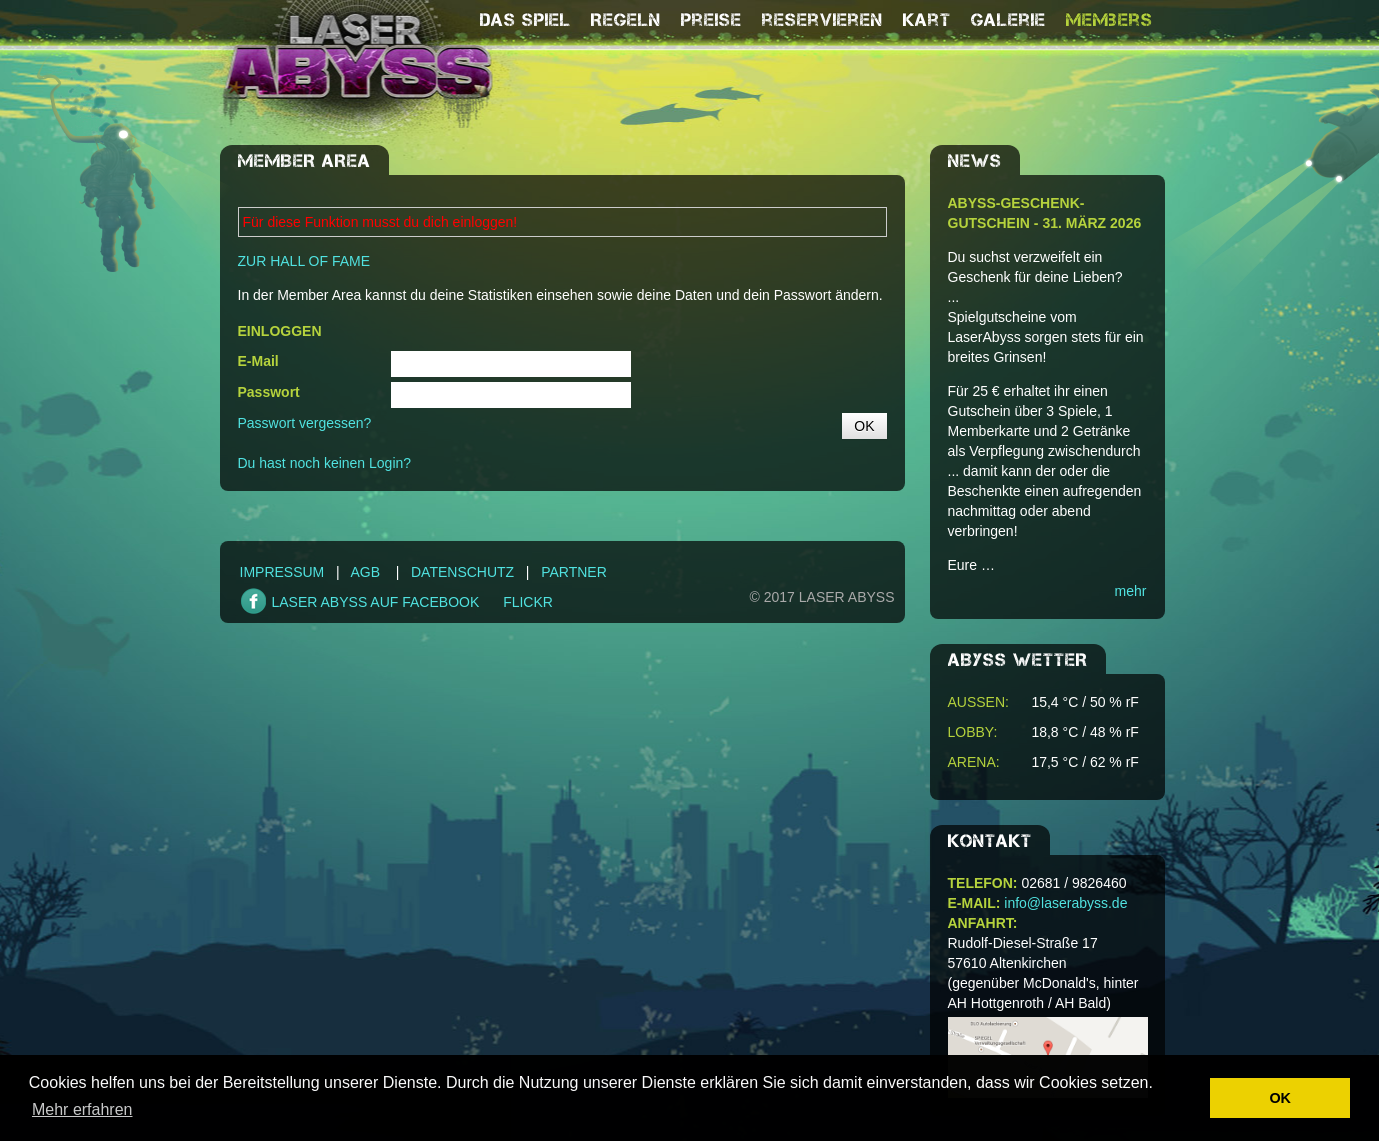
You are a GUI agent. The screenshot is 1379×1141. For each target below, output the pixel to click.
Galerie (1008, 20)
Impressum (282, 572)
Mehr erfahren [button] (82, 1109)
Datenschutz (462, 572)
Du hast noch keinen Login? (325, 463)
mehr (1131, 591)
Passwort (269, 392)
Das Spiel (525, 20)
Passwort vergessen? (305, 423)
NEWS (975, 161)
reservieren (822, 20)
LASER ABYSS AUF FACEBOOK (376, 602)
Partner (574, 572)
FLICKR (528, 602)
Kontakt (990, 841)
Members (1109, 20)
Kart (927, 20)
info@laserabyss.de (1065, 903)
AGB (366, 572)
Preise (711, 20)
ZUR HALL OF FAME (304, 261)
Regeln (626, 20)
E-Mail (258, 361)
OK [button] (1280, 1098)
